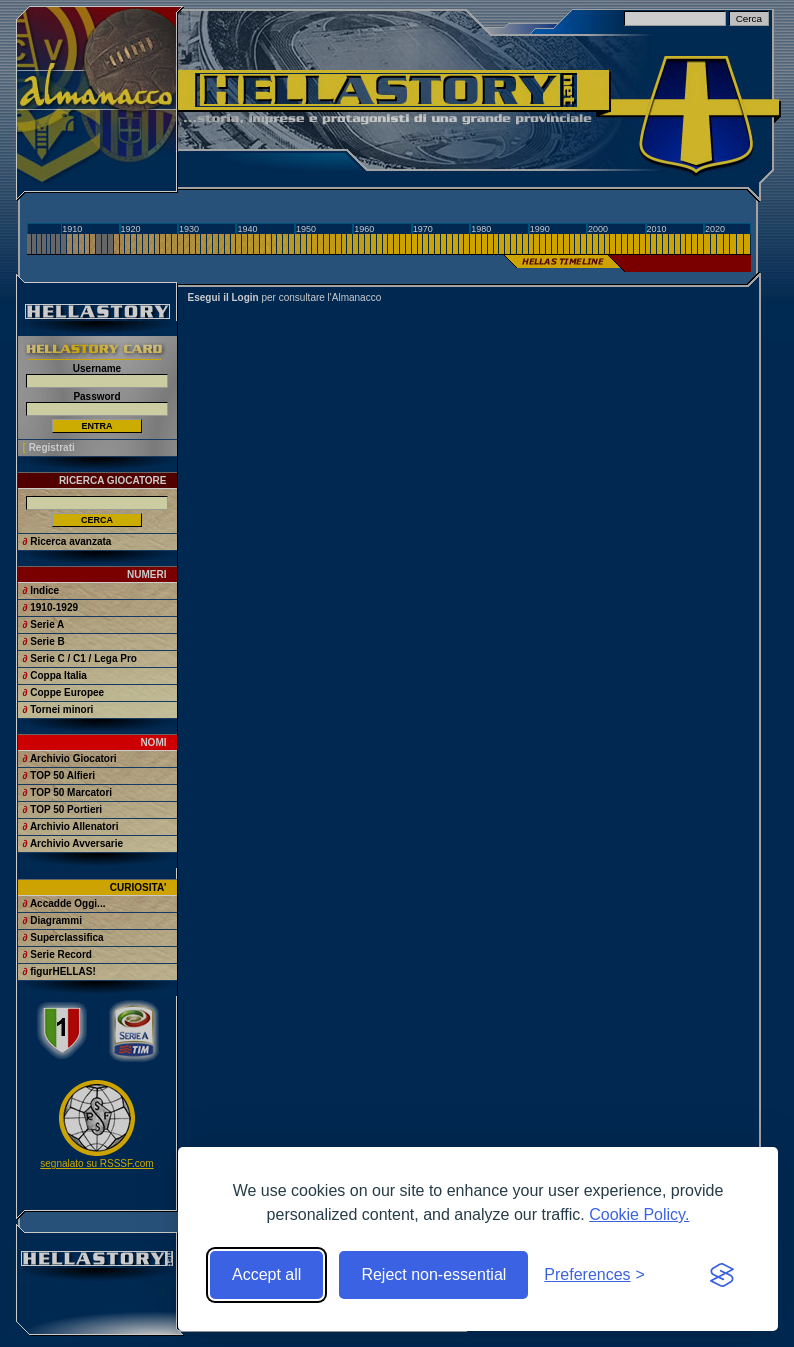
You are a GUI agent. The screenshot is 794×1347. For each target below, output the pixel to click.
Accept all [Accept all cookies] (266, 1274)
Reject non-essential (433, 1274)
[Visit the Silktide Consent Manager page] (722, 1275)
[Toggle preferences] (594, 1275)
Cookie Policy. (639, 1214)
